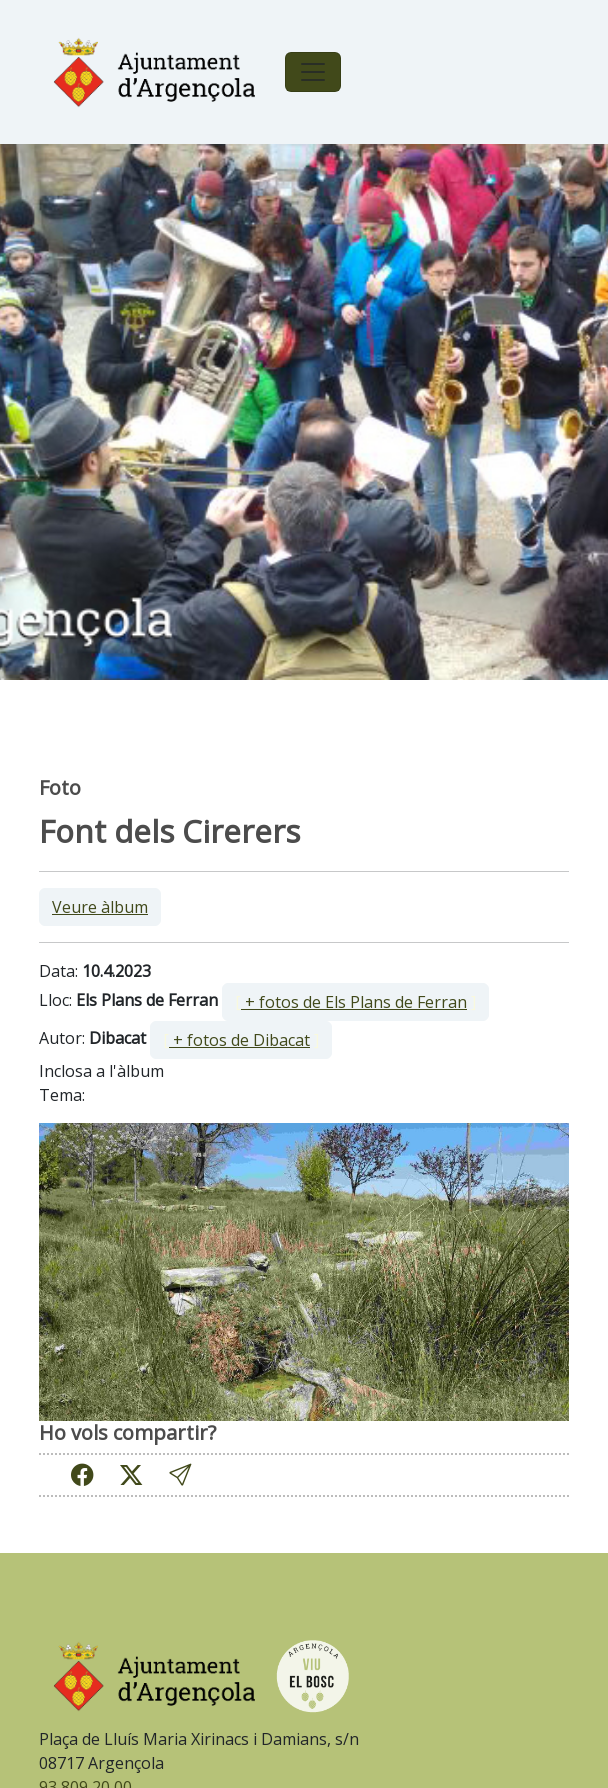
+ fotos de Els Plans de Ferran (354, 1002)
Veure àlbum (100, 907)
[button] (180, 1474)
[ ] (355, 1002)
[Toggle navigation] (313, 72)
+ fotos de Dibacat (239, 1040)
